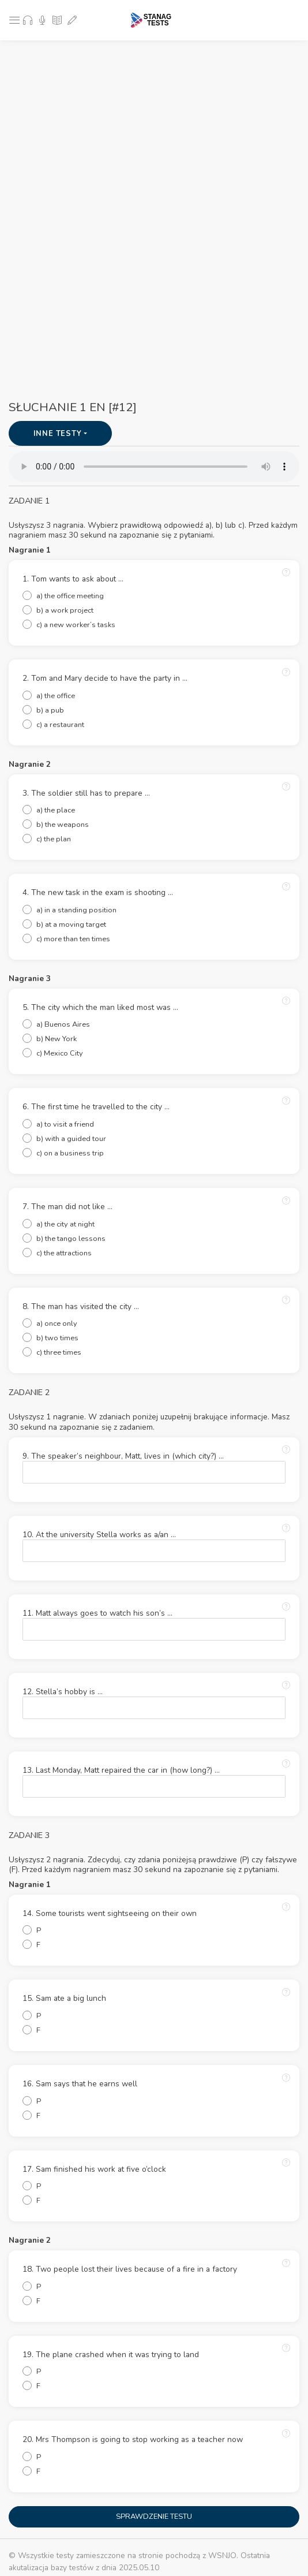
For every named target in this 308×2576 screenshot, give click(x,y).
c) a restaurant (60, 725)
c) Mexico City (59, 1053)
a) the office (55, 696)
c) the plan (53, 839)
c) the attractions (64, 1253)
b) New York (56, 1039)
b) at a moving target (71, 924)
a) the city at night (65, 1224)
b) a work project (64, 610)
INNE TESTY (58, 433)
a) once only (56, 1323)
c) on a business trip (70, 1153)
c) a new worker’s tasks (75, 625)
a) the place (55, 810)
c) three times (58, 1352)
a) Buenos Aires (63, 1024)
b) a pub (50, 710)
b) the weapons (62, 824)
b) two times (57, 1338)
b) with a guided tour (71, 1139)
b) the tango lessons (71, 1238)
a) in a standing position (76, 910)
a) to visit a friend (65, 1124)
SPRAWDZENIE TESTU (154, 2516)
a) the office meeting (70, 596)
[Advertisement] (158, 127)
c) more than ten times (73, 939)
